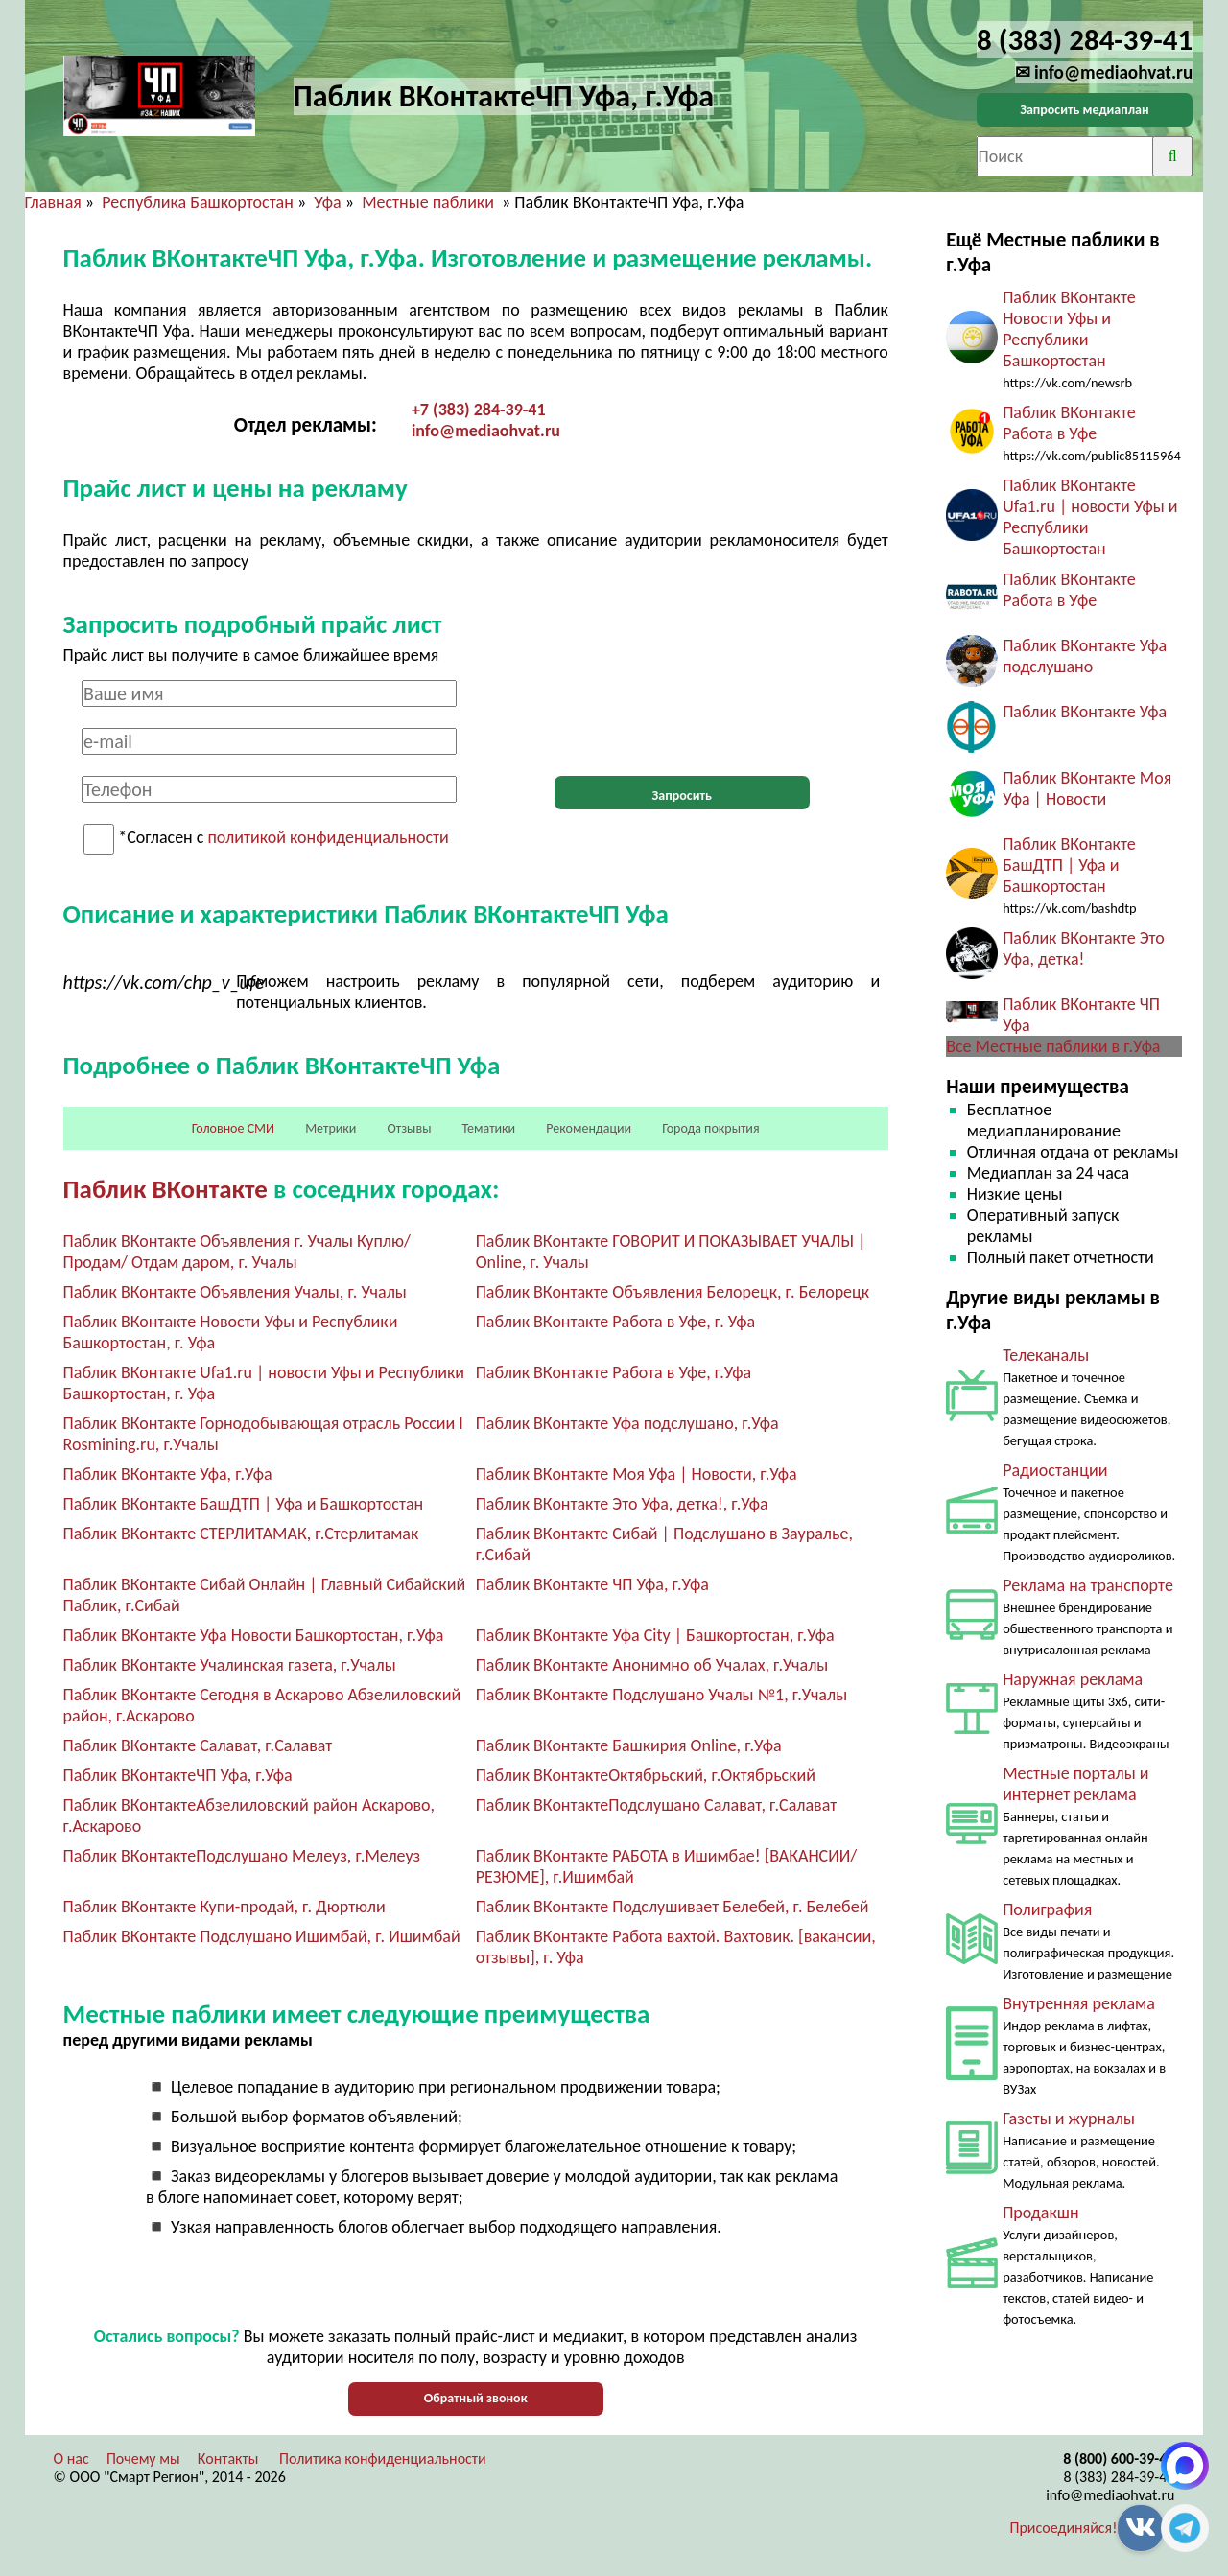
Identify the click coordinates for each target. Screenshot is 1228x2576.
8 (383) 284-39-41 (1118, 2477)
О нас (71, 2458)
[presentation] (682, 717)
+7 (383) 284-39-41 (479, 409)
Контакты (228, 2458)
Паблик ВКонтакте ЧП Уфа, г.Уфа (592, 1584)
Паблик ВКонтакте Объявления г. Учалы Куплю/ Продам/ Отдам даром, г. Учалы (237, 1251)
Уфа (327, 202)
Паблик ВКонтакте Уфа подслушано (1085, 656)
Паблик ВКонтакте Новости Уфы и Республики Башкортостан (1069, 329)
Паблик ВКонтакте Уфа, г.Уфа (167, 1474)
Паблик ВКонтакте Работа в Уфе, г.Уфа (613, 1372)
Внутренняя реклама (1079, 2003)
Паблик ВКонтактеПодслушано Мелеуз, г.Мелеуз (242, 1855)
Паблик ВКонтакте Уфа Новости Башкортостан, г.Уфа (253, 1635)
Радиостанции (1055, 1470)
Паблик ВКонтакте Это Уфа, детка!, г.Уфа (622, 1503)
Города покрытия (710, 1128)
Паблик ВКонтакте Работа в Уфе (1069, 423)
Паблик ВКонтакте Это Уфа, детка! (1084, 948)
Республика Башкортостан (198, 202)
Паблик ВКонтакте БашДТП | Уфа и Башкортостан (243, 1503)
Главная (53, 202)
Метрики (330, 1128)
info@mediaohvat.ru (486, 430)
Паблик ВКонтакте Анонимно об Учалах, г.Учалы (652, 1664)
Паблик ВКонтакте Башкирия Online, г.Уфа (629, 1745)
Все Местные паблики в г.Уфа (1053, 1046)
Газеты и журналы (1069, 2118)
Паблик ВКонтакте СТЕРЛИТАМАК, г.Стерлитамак (241, 1533)
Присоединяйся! (1064, 2527)
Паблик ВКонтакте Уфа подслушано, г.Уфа (627, 1423)
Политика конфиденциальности (382, 2458)
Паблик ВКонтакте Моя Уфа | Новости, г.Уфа (636, 1474)
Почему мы (143, 2458)
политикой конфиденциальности (328, 838)
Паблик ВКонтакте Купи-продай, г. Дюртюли (224, 1906)
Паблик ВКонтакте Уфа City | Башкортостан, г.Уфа (655, 1635)
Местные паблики (430, 202)
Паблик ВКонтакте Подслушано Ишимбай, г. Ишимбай (261, 1936)
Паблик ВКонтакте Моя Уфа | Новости (1087, 788)
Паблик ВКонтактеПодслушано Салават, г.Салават (657, 1804)
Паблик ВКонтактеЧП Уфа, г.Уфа (178, 1775)
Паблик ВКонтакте (165, 1189)
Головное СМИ (233, 1128)
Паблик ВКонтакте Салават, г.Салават (198, 1745)
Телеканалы (1046, 1355)
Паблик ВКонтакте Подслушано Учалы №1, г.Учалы (661, 1694)
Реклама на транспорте (1088, 1585)
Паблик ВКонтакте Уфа (1085, 711)
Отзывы (410, 1128)
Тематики (489, 1128)
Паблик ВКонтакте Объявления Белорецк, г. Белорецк (672, 1291)
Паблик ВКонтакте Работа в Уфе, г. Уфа (616, 1321)
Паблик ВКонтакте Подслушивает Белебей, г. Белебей (672, 1906)
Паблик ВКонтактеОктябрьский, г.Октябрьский (645, 1775)
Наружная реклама (1073, 1679)
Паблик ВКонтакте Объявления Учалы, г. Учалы (235, 1291)
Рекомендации (588, 1128)
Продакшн (1040, 2212)
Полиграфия (1047, 1909)
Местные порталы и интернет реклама (1075, 1784)
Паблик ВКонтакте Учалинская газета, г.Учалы (229, 1664)
